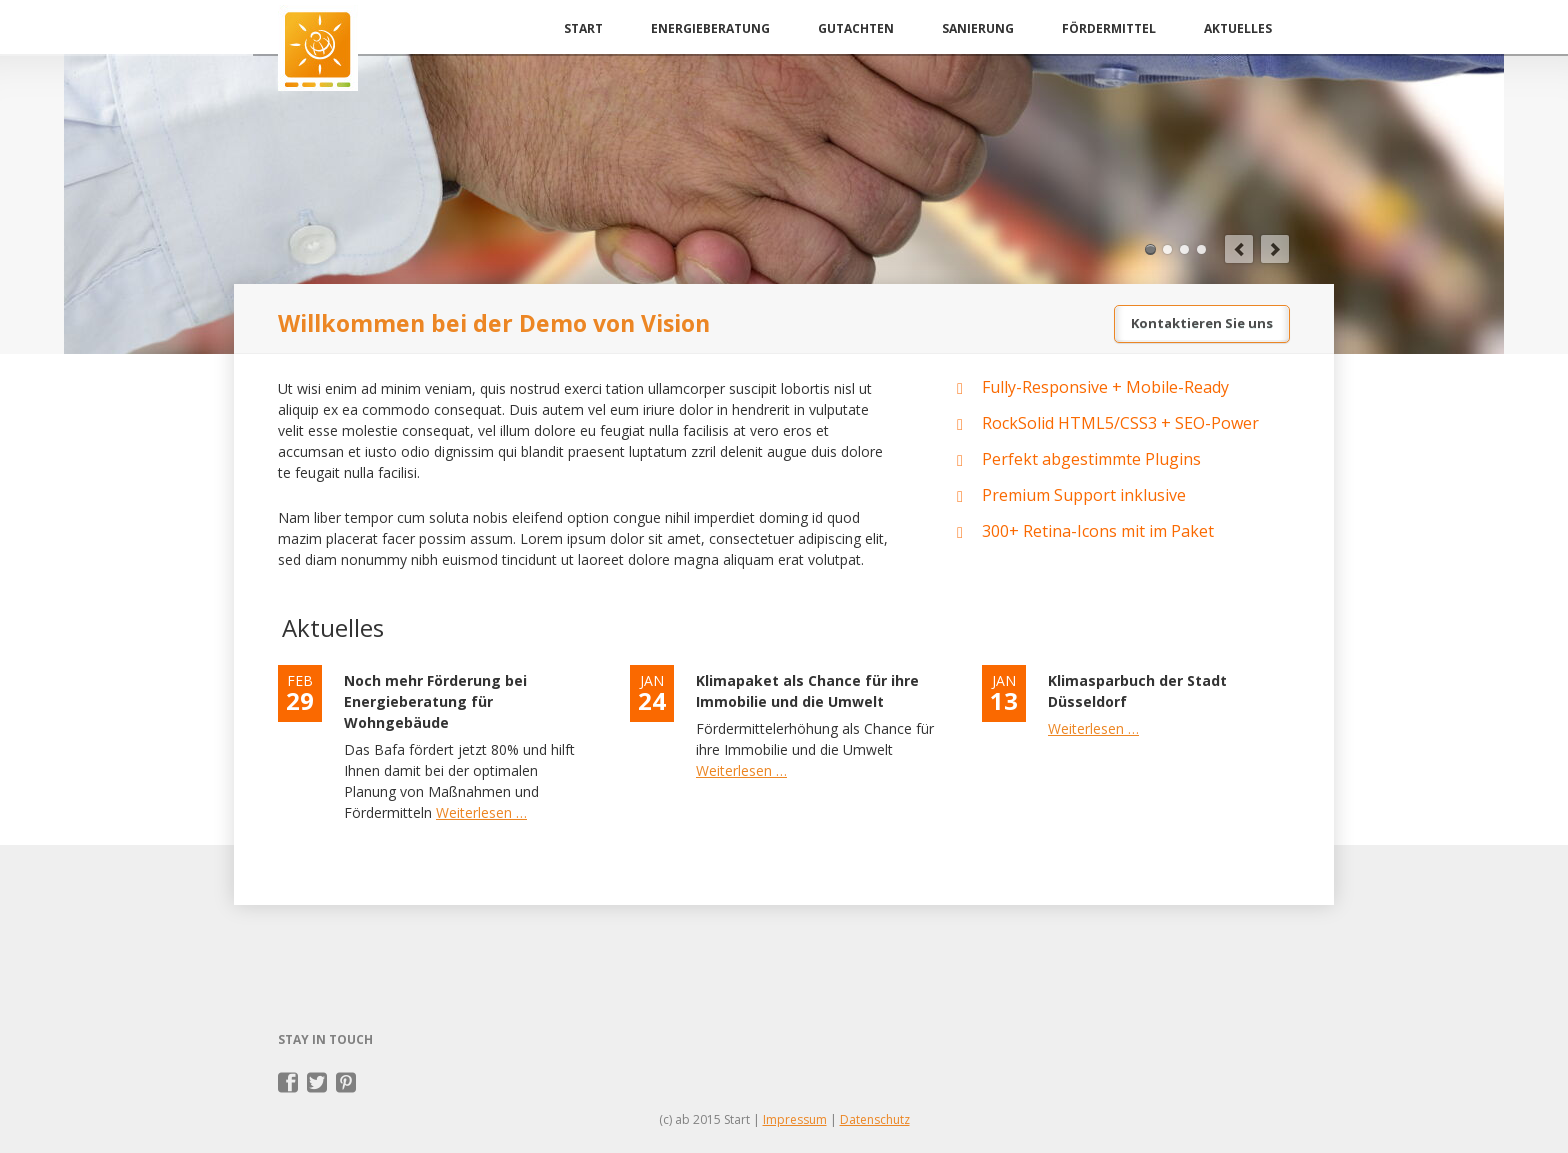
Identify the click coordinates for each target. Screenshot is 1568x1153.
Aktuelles (1238, 28)
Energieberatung (710, 28)
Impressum (795, 1119)
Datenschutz (875, 1119)
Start (583, 28)
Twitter (317, 1083)
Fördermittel (1109, 28)
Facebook (288, 1083)
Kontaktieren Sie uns (1202, 323)
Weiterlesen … (481, 812)
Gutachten (856, 28)
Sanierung (978, 28)
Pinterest (346, 1083)
